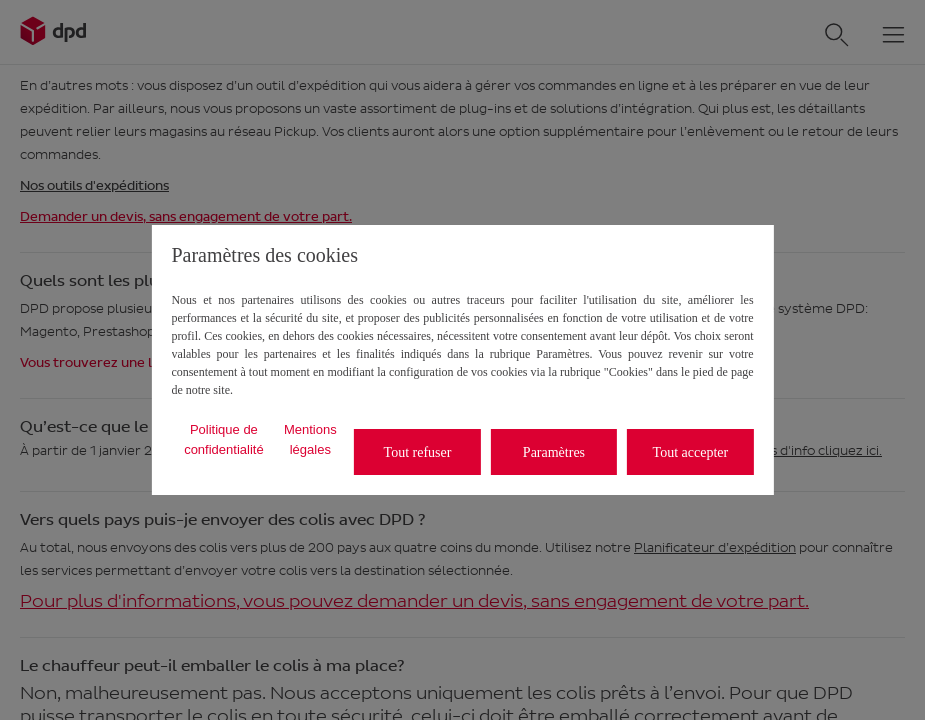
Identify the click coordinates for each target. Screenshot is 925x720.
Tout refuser (418, 452)
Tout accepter (691, 452)
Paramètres (554, 452)
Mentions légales (310, 439)
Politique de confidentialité (224, 439)
